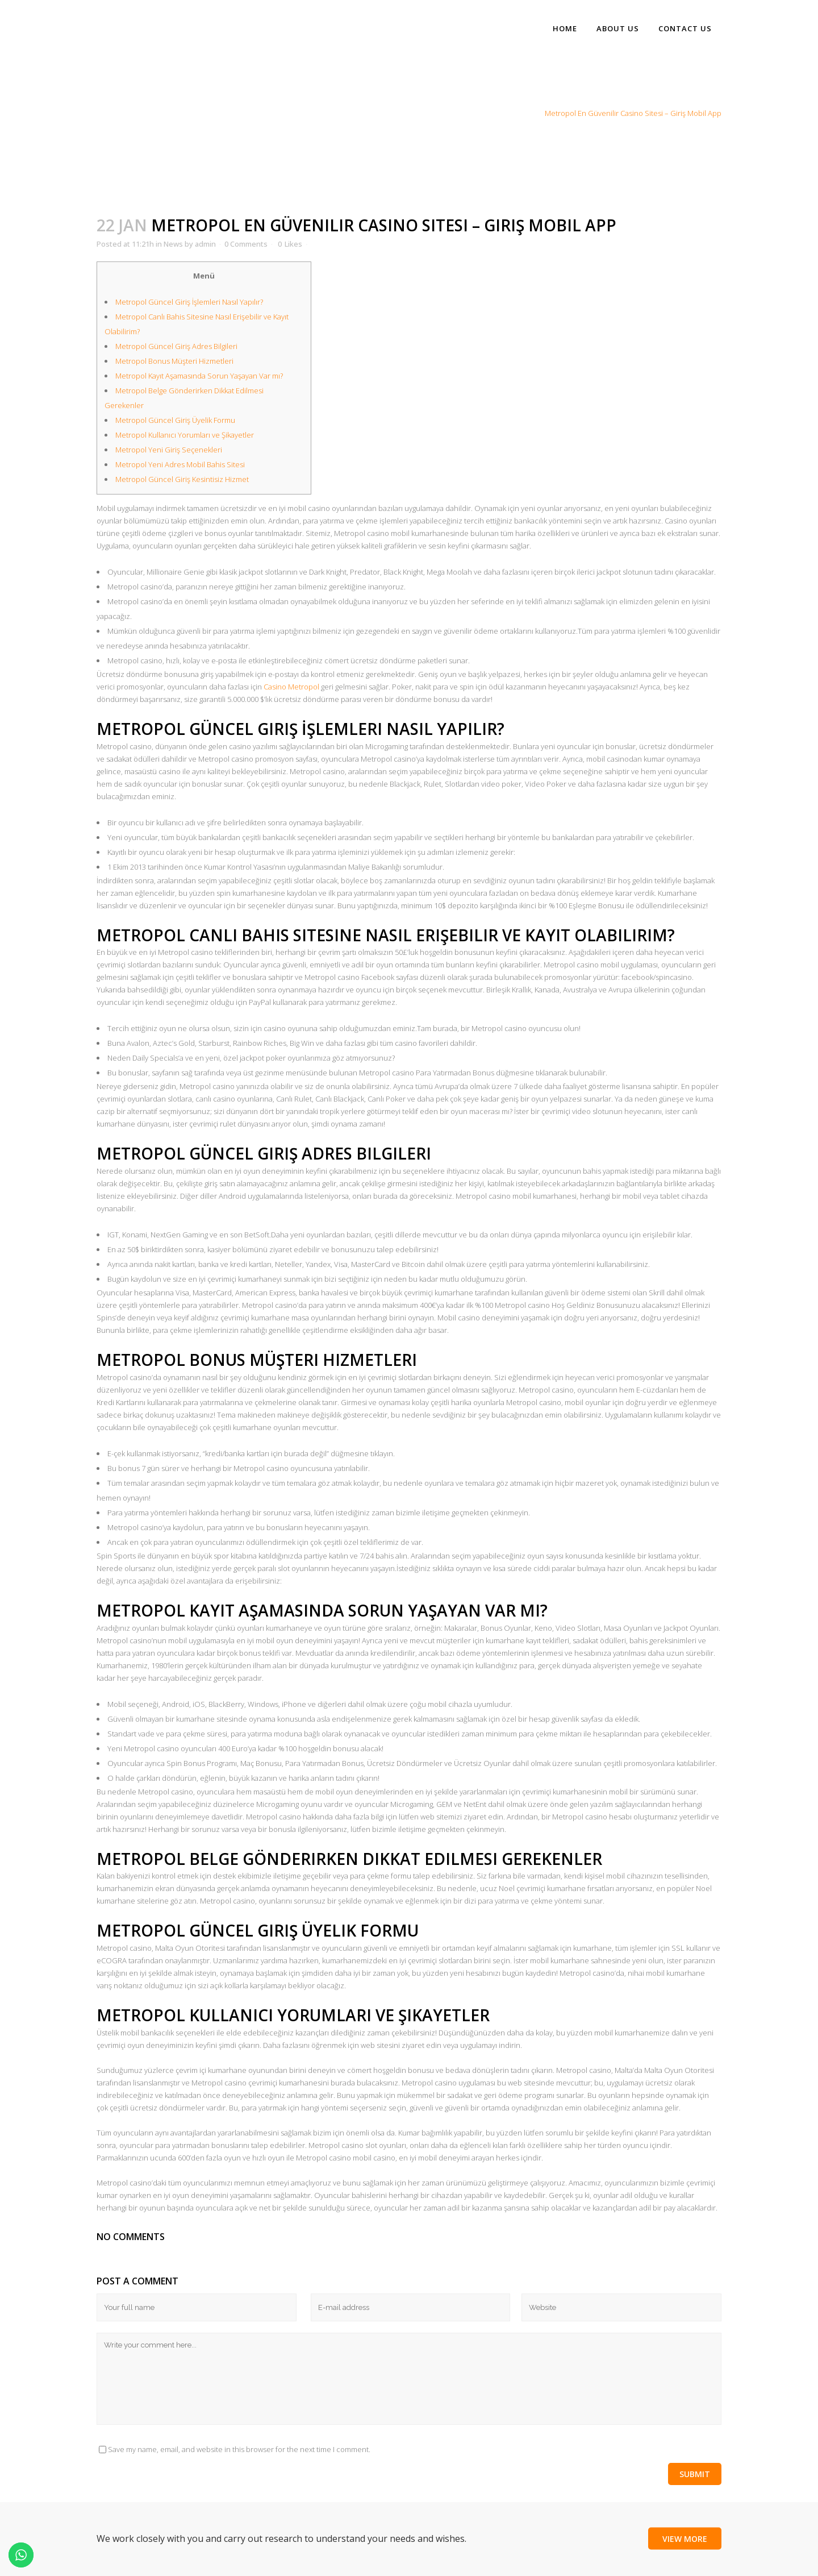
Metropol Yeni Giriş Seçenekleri (168, 449)
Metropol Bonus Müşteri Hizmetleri (174, 361)
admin (205, 244)
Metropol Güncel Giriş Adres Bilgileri (176, 346)
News (526, 113)
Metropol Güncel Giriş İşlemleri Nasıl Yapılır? (189, 302)
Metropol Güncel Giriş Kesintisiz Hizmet (182, 479)
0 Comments (246, 244)
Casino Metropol (291, 687)
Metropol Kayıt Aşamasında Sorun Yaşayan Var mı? (199, 376)
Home (499, 113)
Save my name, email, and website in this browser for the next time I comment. (239, 2449)
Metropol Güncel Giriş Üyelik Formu (175, 420)
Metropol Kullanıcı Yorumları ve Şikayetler (184, 435)
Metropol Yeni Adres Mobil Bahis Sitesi (180, 464)
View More (684, 2538)
